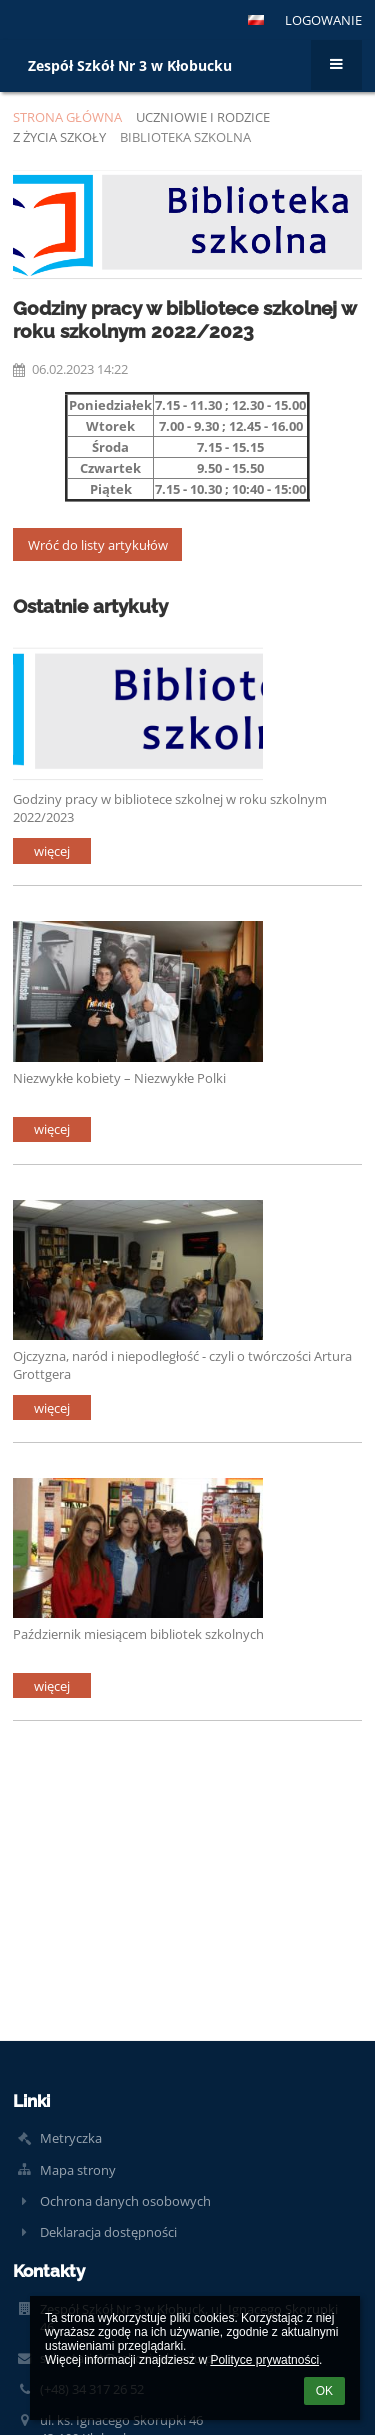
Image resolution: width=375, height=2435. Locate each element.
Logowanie (323, 20)
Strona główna (67, 117)
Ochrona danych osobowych (125, 2201)
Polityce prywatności (264, 2360)
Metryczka (71, 2138)
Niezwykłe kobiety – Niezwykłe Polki (119, 1078)
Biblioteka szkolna (185, 137)
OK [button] (324, 2391)
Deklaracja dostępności (108, 2232)
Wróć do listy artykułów (98, 545)
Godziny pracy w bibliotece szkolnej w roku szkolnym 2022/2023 (170, 807)
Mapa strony (78, 2170)
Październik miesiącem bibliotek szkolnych (138, 1634)
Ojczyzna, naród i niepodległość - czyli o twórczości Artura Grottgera (182, 1364)
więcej (52, 851)
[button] (256, 20)
